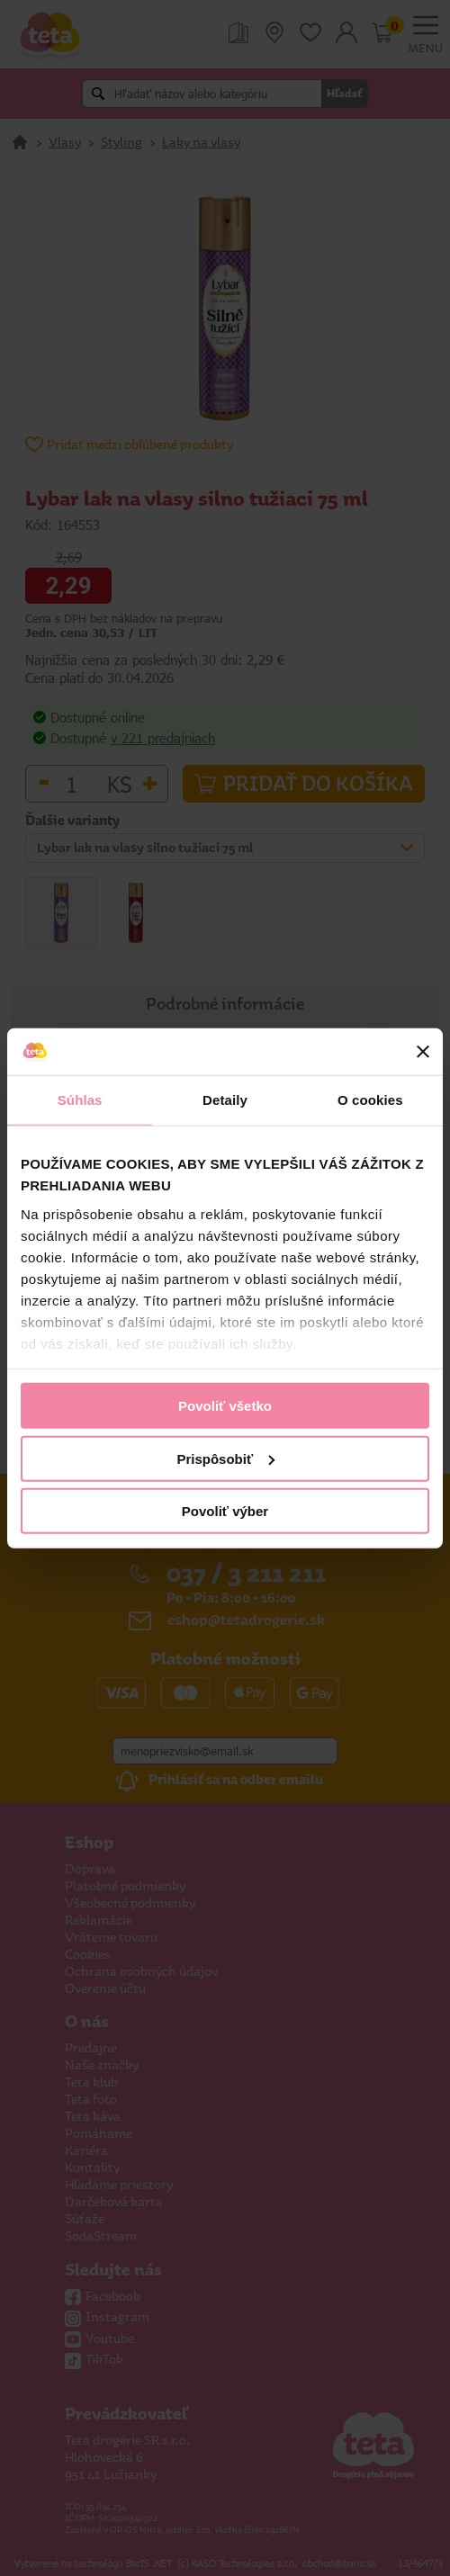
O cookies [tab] (370, 1100)
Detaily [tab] (225, 1100)
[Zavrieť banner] (423, 1052)
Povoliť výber (225, 1511)
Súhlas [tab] (80, 1100)
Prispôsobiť (225, 1458)
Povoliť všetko (225, 1406)
